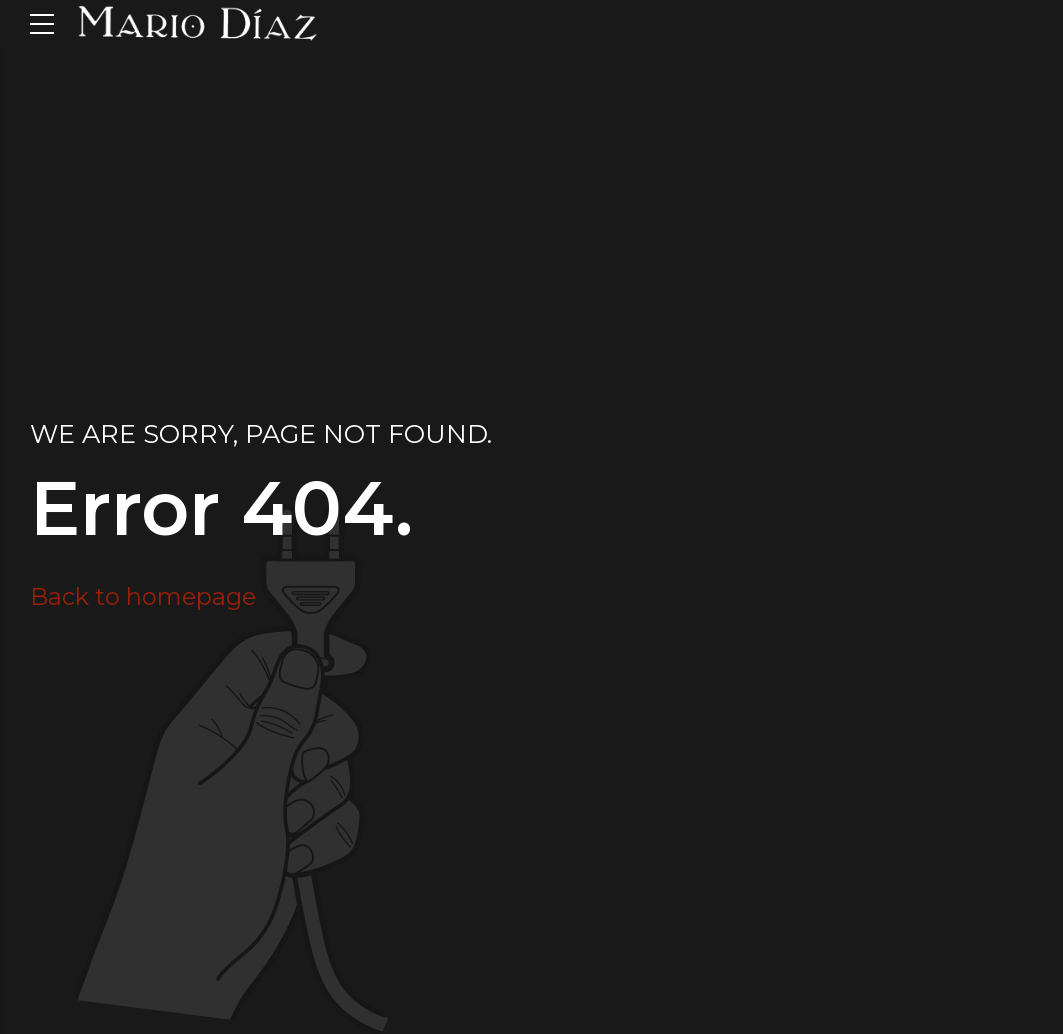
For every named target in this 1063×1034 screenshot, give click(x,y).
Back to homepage (143, 596)
